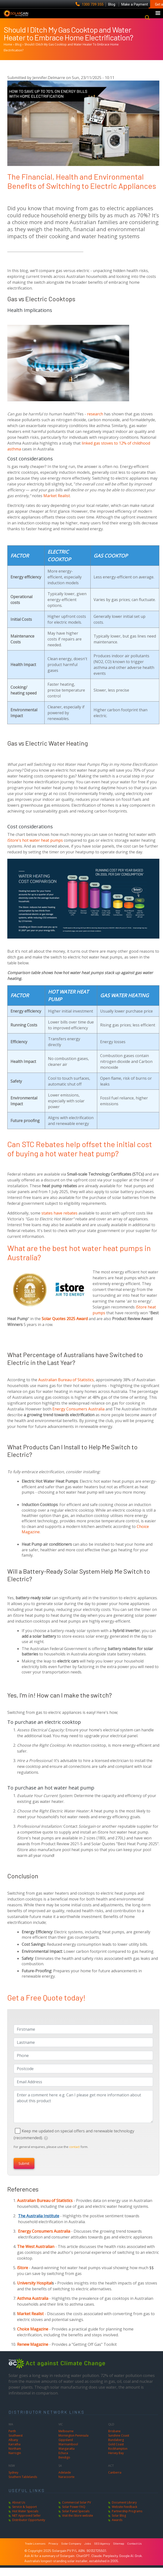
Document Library (124, 2510)
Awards (117, 2528)
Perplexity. (111, 2564)
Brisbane (114, 2439)
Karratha (14, 2452)
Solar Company (71, 2551)
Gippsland (65, 2448)
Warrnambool (68, 2452)
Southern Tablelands (23, 2485)
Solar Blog (119, 2523)
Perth (12, 2439)
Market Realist (56, 503)
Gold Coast (116, 2452)
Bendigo (64, 2465)
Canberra (114, 2480)
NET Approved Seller (26, 2523)
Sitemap (118, 2551)
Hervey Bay (116, 2461)
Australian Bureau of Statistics (66, 1387)
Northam (15, 2457)
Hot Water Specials (25, 2519)
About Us (18, 2510)
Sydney (13, 2480)
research (95, 422)
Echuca (63, 2461)
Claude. (97, 2564)
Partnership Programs (127, 2519)
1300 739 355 (90, 4)
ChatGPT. (83, 2564)
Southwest (16, 2443)
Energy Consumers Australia (78, 1417)
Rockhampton (117, 2457)
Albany (13, 2448)
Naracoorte (66, 2485)
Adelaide (64, 2480)
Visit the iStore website (77, 2523)
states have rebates (59, 1221)
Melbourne (66, 2439)
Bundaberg (116, 2448)
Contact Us (134, 2551)
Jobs (87, 2551)
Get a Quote (156, 8)
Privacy (53, 2551)
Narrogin (15, 2461)
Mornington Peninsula (73, 2443)
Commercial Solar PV (76, 2510)
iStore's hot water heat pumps (35, 848)
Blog (18, 52)
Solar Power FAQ (73, 2515)
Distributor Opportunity (28, 2528)
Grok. (139, 2564)
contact (74, 2155)
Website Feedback (124, 2515)
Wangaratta (66, 2457)
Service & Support (24, 2515)
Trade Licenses (35, 2551)
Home (8, 52)
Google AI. (127, 2564)
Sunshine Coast (118, 2443)
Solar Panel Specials (75, 2519)
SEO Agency (102, 2551)
